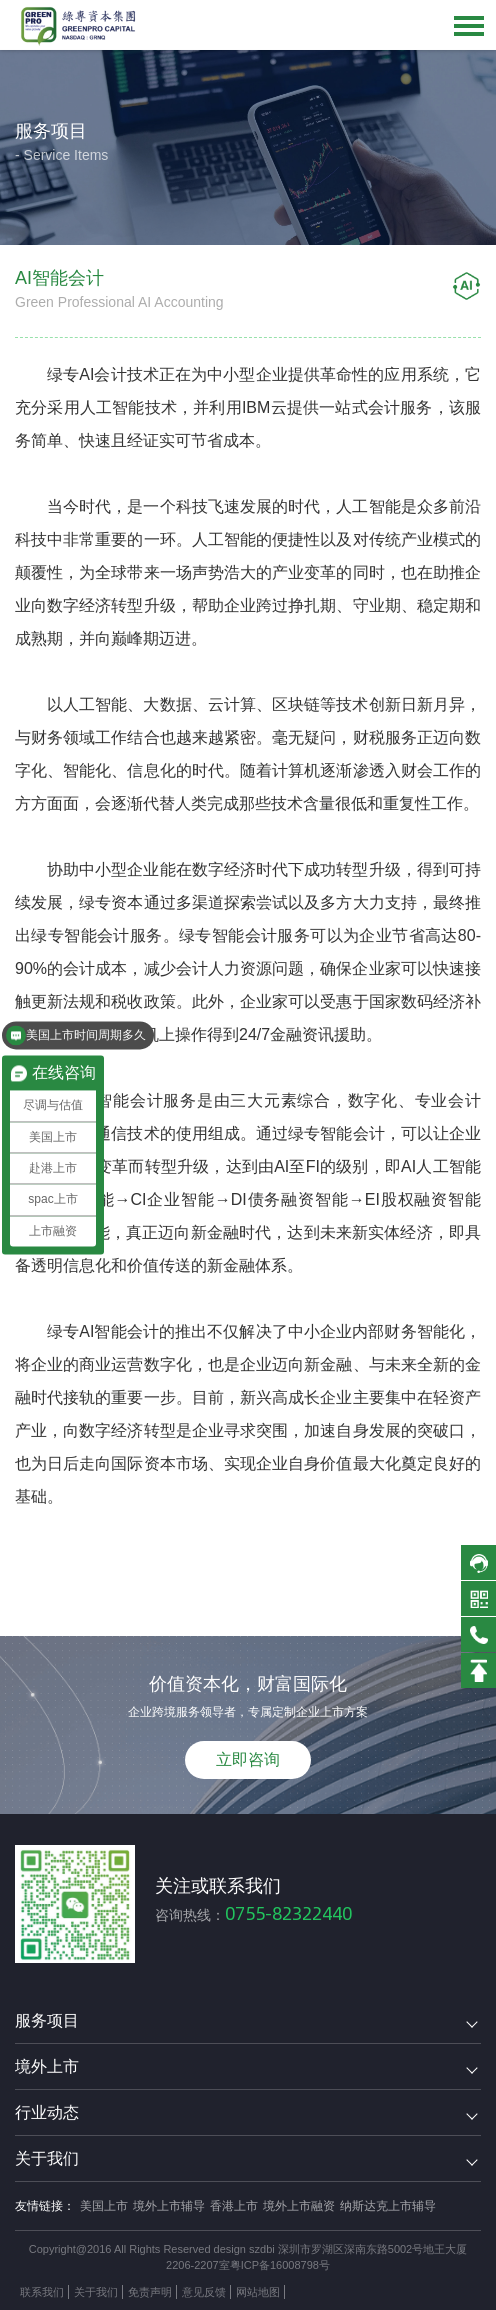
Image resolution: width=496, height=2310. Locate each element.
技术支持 (312, 2292)
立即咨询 (248, 1759)
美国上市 (104, 2206)
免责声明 (150, 2292)
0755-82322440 (288, 1913)
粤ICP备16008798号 (280, 2265)
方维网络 (366, 2292)
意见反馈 (204, 2292)
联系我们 (42, 2292)
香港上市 (234, 2206)
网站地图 (258, 2292)
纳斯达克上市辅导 (388, 2206)
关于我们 (96, 2292)
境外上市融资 (299, 2206)
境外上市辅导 (169, 2206)
